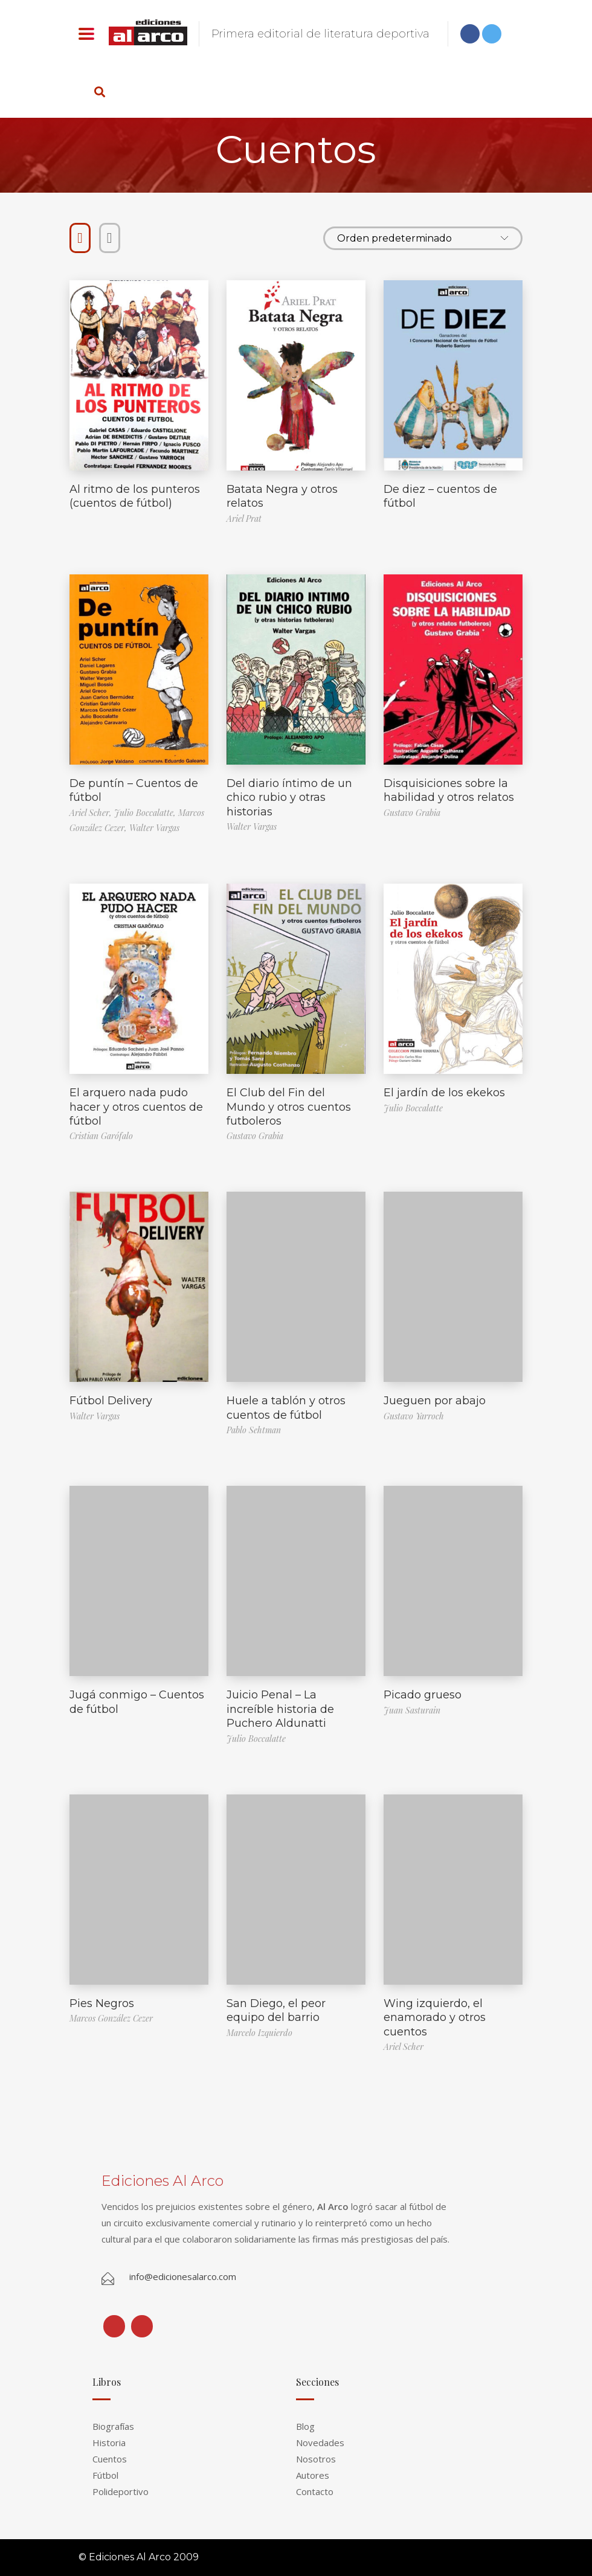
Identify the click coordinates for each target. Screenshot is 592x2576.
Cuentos (109, 2459)
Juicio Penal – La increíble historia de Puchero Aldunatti (280, 1709)
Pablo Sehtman (254, 1430)
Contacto (314, 2491)
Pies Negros (101, 2003)
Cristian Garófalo (101, 1136)
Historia (109, 2442)
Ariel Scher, (91, 812)
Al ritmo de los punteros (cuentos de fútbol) (134, 496)
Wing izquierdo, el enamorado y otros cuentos (435, 2017)
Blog (305, 2426)
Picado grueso (423, 1694)
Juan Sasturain (412, 1710)
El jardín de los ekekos (444, 1092)
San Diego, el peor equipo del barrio (276, 2010)
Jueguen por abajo (435, 1400)
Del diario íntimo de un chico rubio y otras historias (289, 797)
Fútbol (105, 2475)
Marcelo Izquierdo (259, 2032)
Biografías (113, 2426)
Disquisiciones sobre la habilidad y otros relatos (449, 790)
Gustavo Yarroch (414, 1416)
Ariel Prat (244, 518)
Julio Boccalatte (413, 1108)
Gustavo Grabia (412, 812)
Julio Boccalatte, (146, 812)
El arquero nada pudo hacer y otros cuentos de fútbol (136, 1107)
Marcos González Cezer (111, 2018)
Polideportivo (120, 2491)
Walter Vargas (154, 828)
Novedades (320, 2442)
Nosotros (316, 2459)
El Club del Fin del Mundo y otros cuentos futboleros (289, 1107)
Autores (312, 2475)
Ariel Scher (403, 2046)
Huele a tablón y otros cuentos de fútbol (286, 1407)
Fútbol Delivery (110, 1400)
